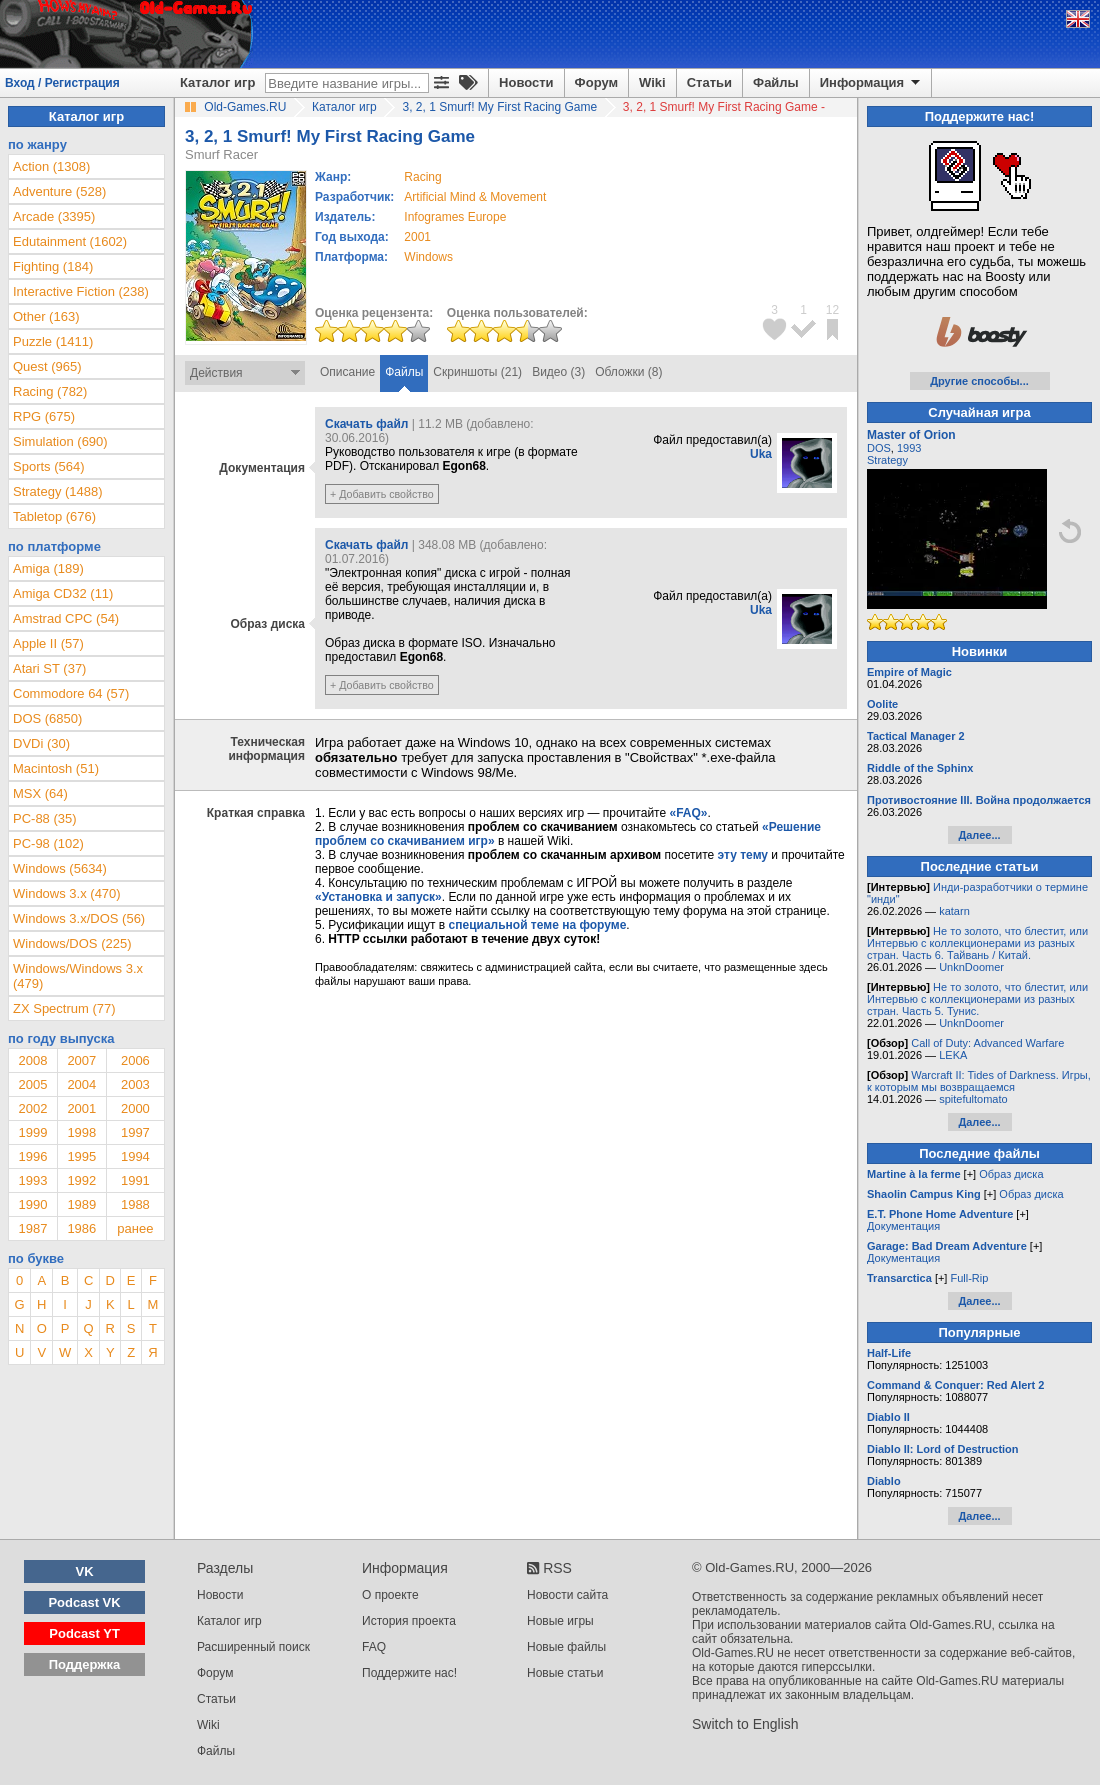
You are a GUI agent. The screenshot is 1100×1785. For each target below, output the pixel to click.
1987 (32, 1228)
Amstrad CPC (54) (66, 618)
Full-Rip (969, 1278)
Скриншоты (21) (477, 372)
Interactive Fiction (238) (81, 291)
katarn (954, 911)
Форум (596, 82)
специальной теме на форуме (538, 925)
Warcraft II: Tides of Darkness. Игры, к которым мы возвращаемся (979, 1081)
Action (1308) (51, 166)
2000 (135, 1108)
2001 (417, 237)
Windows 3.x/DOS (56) (79, 918)
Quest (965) (47, 366)
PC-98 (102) (48, 843)
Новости (526, 82)
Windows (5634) (60, 868)
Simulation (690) (60, 441)
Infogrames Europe (455, 217)
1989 (81, 1204)
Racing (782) (50, 391)
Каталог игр (217, 82)
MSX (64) (40, 793)
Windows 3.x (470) (67, 893)
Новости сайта (567, 1595)
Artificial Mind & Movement (475, 197)
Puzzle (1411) (53, 341)
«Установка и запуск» (378, 897)
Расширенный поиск (253, 1647)
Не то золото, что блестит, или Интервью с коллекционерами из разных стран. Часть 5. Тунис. (977, 999)
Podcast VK (84, 1602)
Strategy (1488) (58, 491)
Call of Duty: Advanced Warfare (987, 1043)
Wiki (652, 82)
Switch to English (745, 1724)
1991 (135, 1180)
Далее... (979, 835)
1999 (32, 1132)
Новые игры (560, 1621)
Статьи (709, 82)
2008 (32, 1060)
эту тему (743, 855)
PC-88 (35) (45, 818)
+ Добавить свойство (382, 494)
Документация (903, 1226)
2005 (32, 1084)
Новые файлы (566, 1647)
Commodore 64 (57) (71, 693)
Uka (761, 454)
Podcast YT (84, 1633)
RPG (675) (44, 416)
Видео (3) (558, 372)
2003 (135, 1084)
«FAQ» (688, 813)
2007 (81, 1060)
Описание (347, 372)
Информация (871, 83)
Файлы (776, 82)
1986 (81, 1228)
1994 (135, 1156)
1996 (32, 1156)
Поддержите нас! (409, 1673)
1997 (135, 1132)
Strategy (887, 460)
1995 (81, 1156)
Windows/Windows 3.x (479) (78, 976)
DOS (879, 448)
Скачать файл (366, 424)
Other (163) (46, 316)
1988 (135, 1204)
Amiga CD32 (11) (63, 593)
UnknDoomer (971, 967)
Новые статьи (565, 1673)
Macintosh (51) (56, 768)
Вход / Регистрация (62, 83)
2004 (81, 1084)
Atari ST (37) (49, 668)
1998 (81, 1132)
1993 (32, 1180)
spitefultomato (973, 1099)
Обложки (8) (628, 372)
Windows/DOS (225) (72, 943)
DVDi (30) (41, 743)
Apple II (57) (48, 643)
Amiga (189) (48, 568)
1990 (32, 1204)
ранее (135, 1228)
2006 (135, 1060)
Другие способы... (979, 381)
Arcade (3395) (54, 216)
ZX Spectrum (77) (64, 1008)
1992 (81, 1180)
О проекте (390, 1595)
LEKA (953, 1055)
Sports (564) (49, 466)
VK (85, 1571)
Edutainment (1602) (70, 241)
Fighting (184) (53, 266)
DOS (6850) (47, 718)
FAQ (374, 1647)
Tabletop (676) (54, 516)
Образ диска (1011, 1174)
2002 (32, 1108)
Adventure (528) (59, 191)
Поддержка (85, 1664)
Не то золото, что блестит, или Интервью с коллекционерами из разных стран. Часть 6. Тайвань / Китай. (977, 943)
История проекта (409, 1621)
